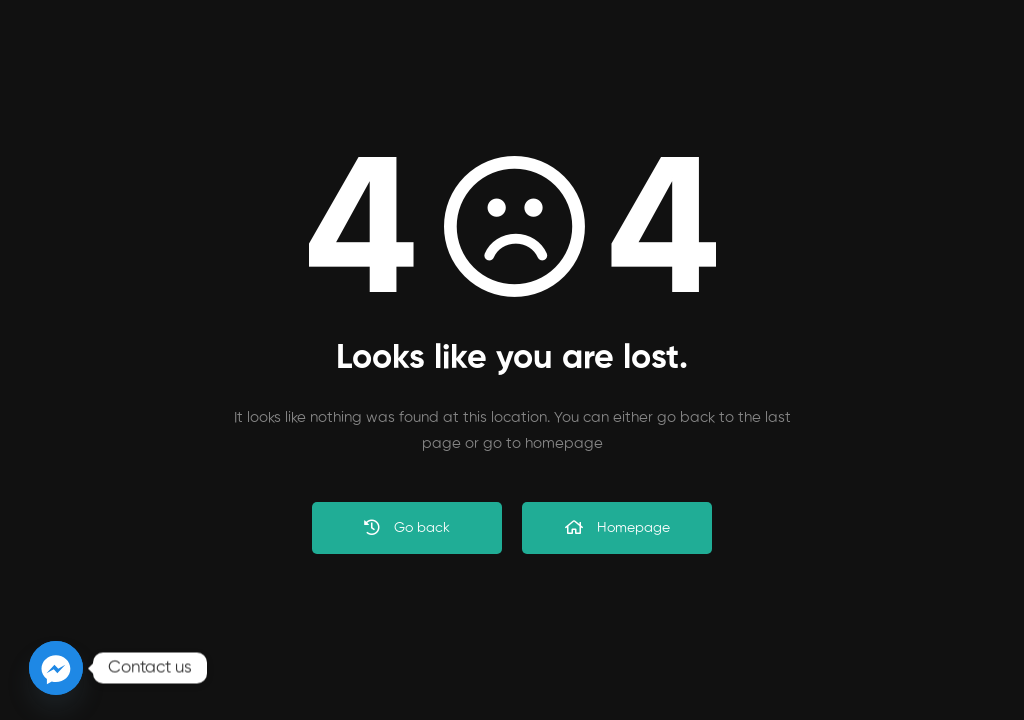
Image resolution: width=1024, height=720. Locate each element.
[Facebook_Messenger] (56, 668)
